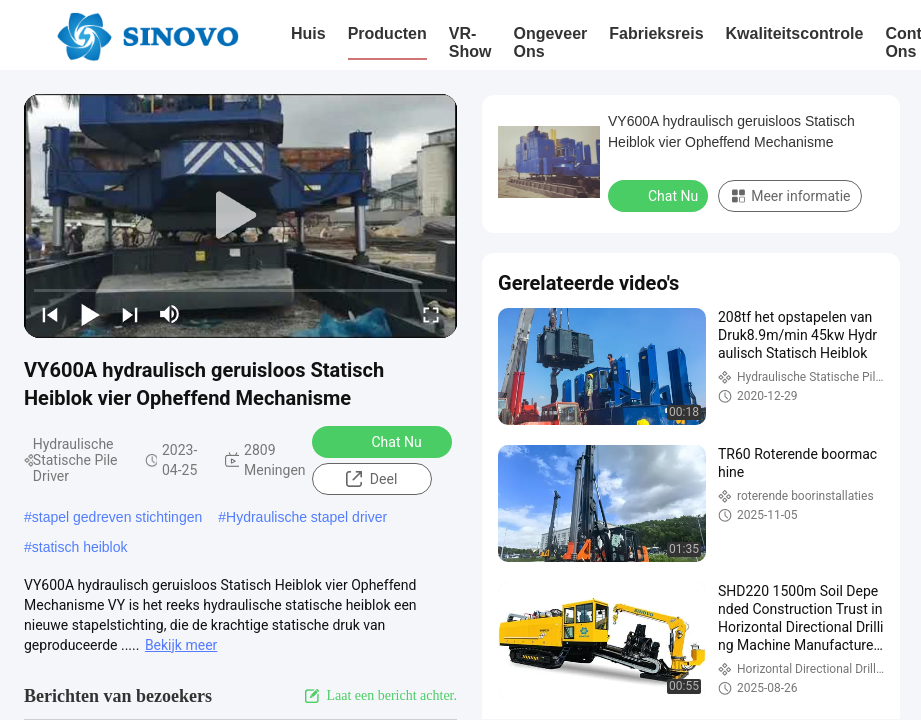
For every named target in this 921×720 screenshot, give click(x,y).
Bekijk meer (181, 645)
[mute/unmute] (170, 314)
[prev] (50, 314)
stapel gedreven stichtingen (117, 517)
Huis (308, 33)
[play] (241, 216)
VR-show (470, 42)
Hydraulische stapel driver (306, 517)
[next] (130, 314)
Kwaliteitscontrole (795, 33)
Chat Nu (383, 441)
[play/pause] (90, 314)
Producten (387, 33)
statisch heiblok (80, 547)
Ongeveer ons (550, 42)
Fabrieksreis (656, 33)
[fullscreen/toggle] (431, 314)
